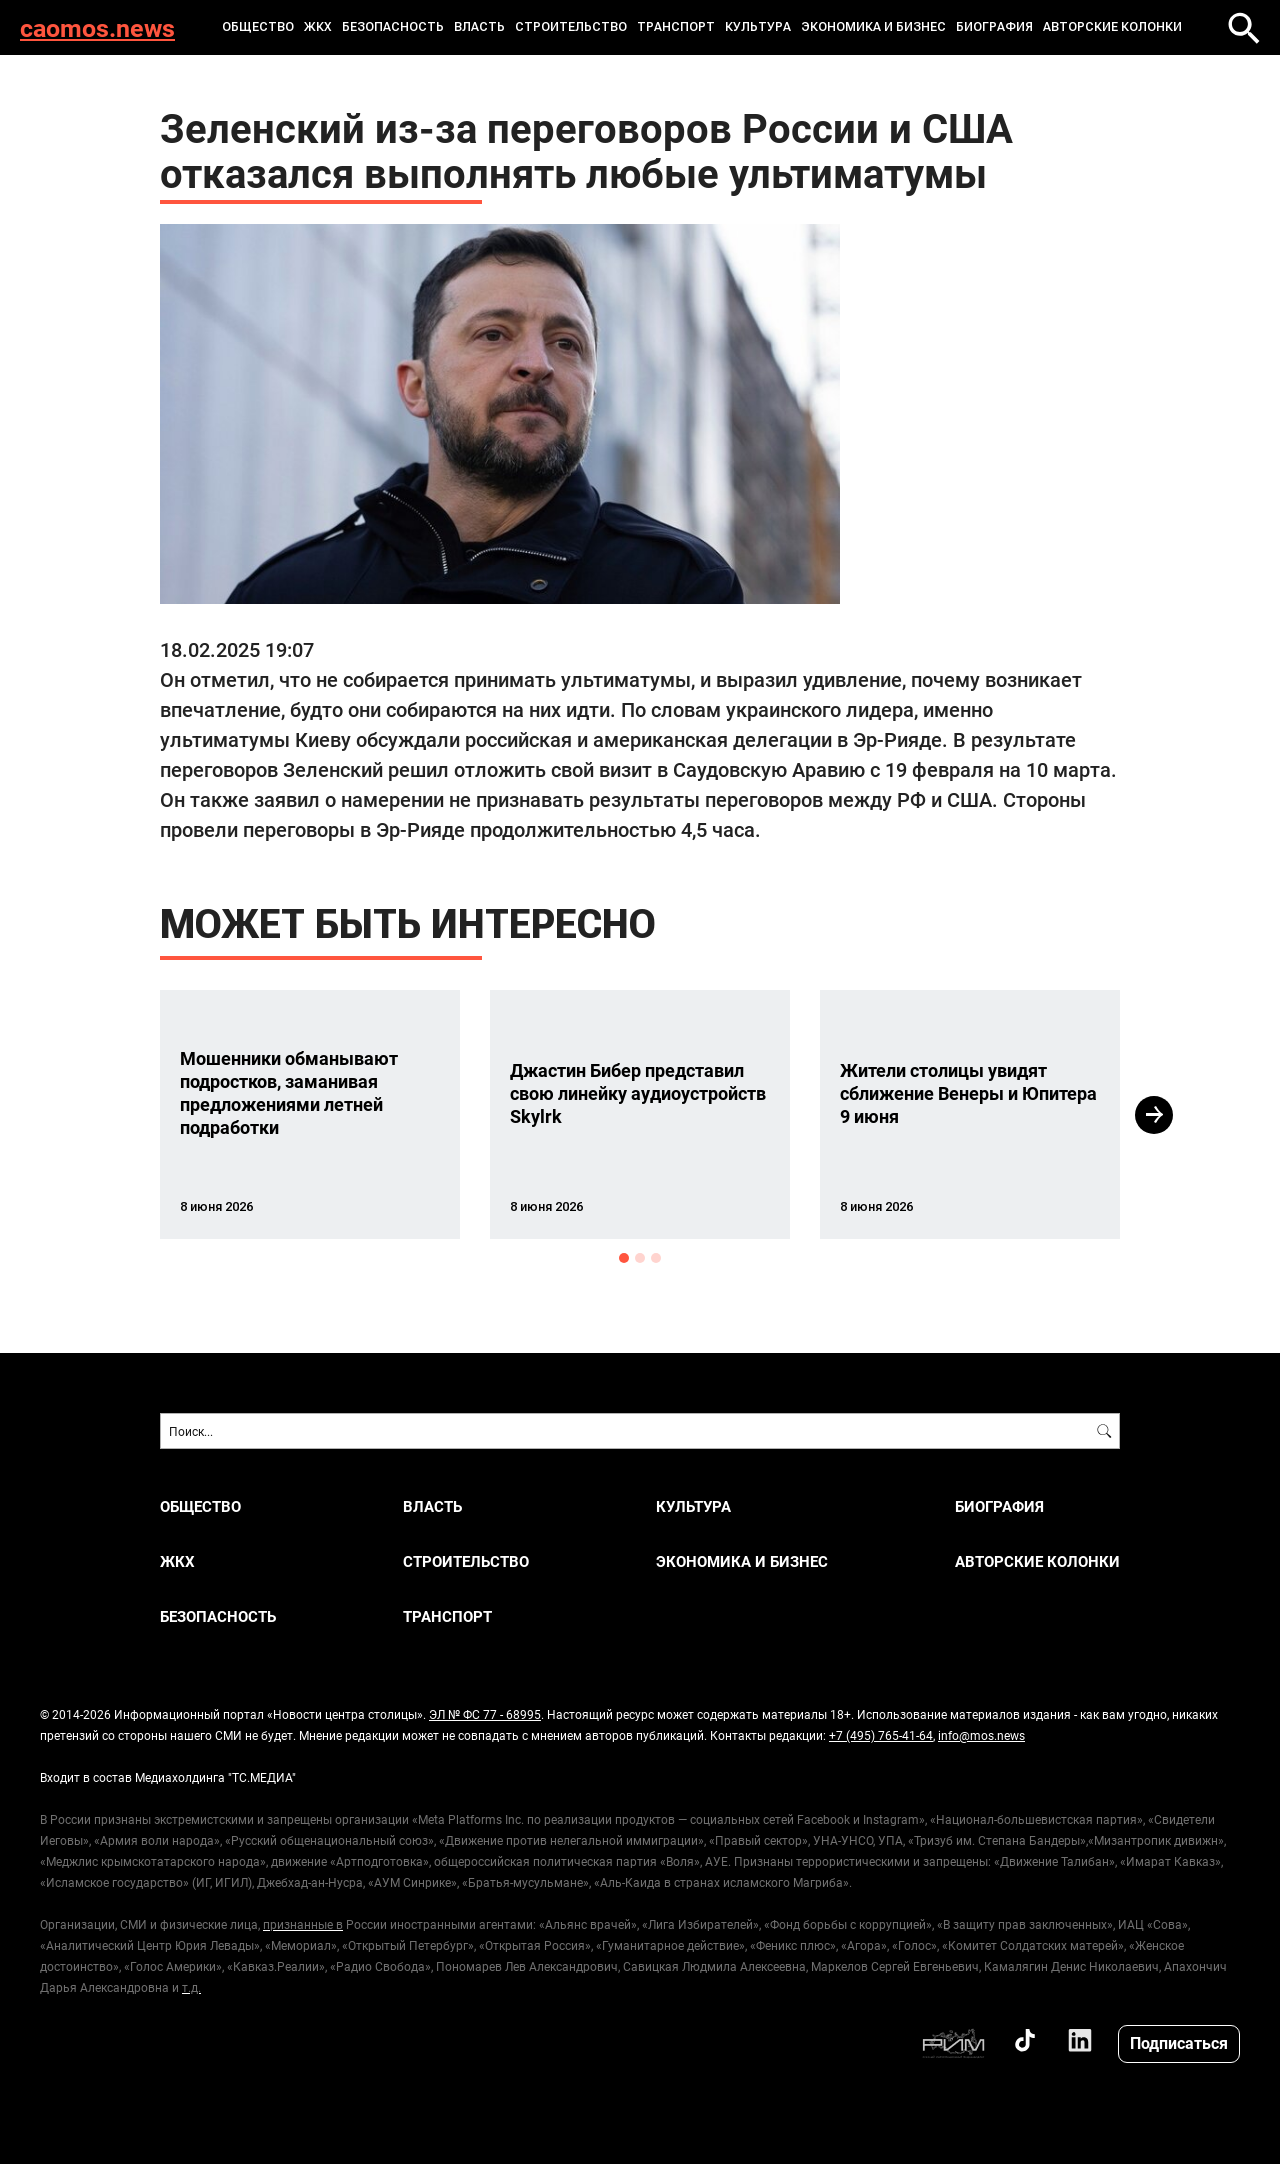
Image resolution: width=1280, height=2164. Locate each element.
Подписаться (1179, 2042)
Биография (994, 27)
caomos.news (97, 27)
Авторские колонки (1112, 27)
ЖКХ (318, 27)
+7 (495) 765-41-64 (881, 1735)
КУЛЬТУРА (758, 27)
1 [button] (624, 1258)
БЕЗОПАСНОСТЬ (393, 27)
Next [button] (1154, 1115)
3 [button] (656, 1258)
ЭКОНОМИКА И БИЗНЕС (873, 27)
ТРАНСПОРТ (676, 27)
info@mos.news (981, 1735)
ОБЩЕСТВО (258, 27)
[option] (310, 1114)
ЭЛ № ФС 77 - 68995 (485, 1714)
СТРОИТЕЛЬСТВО (571, 27)
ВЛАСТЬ (479, 27)
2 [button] (640, 1258)
